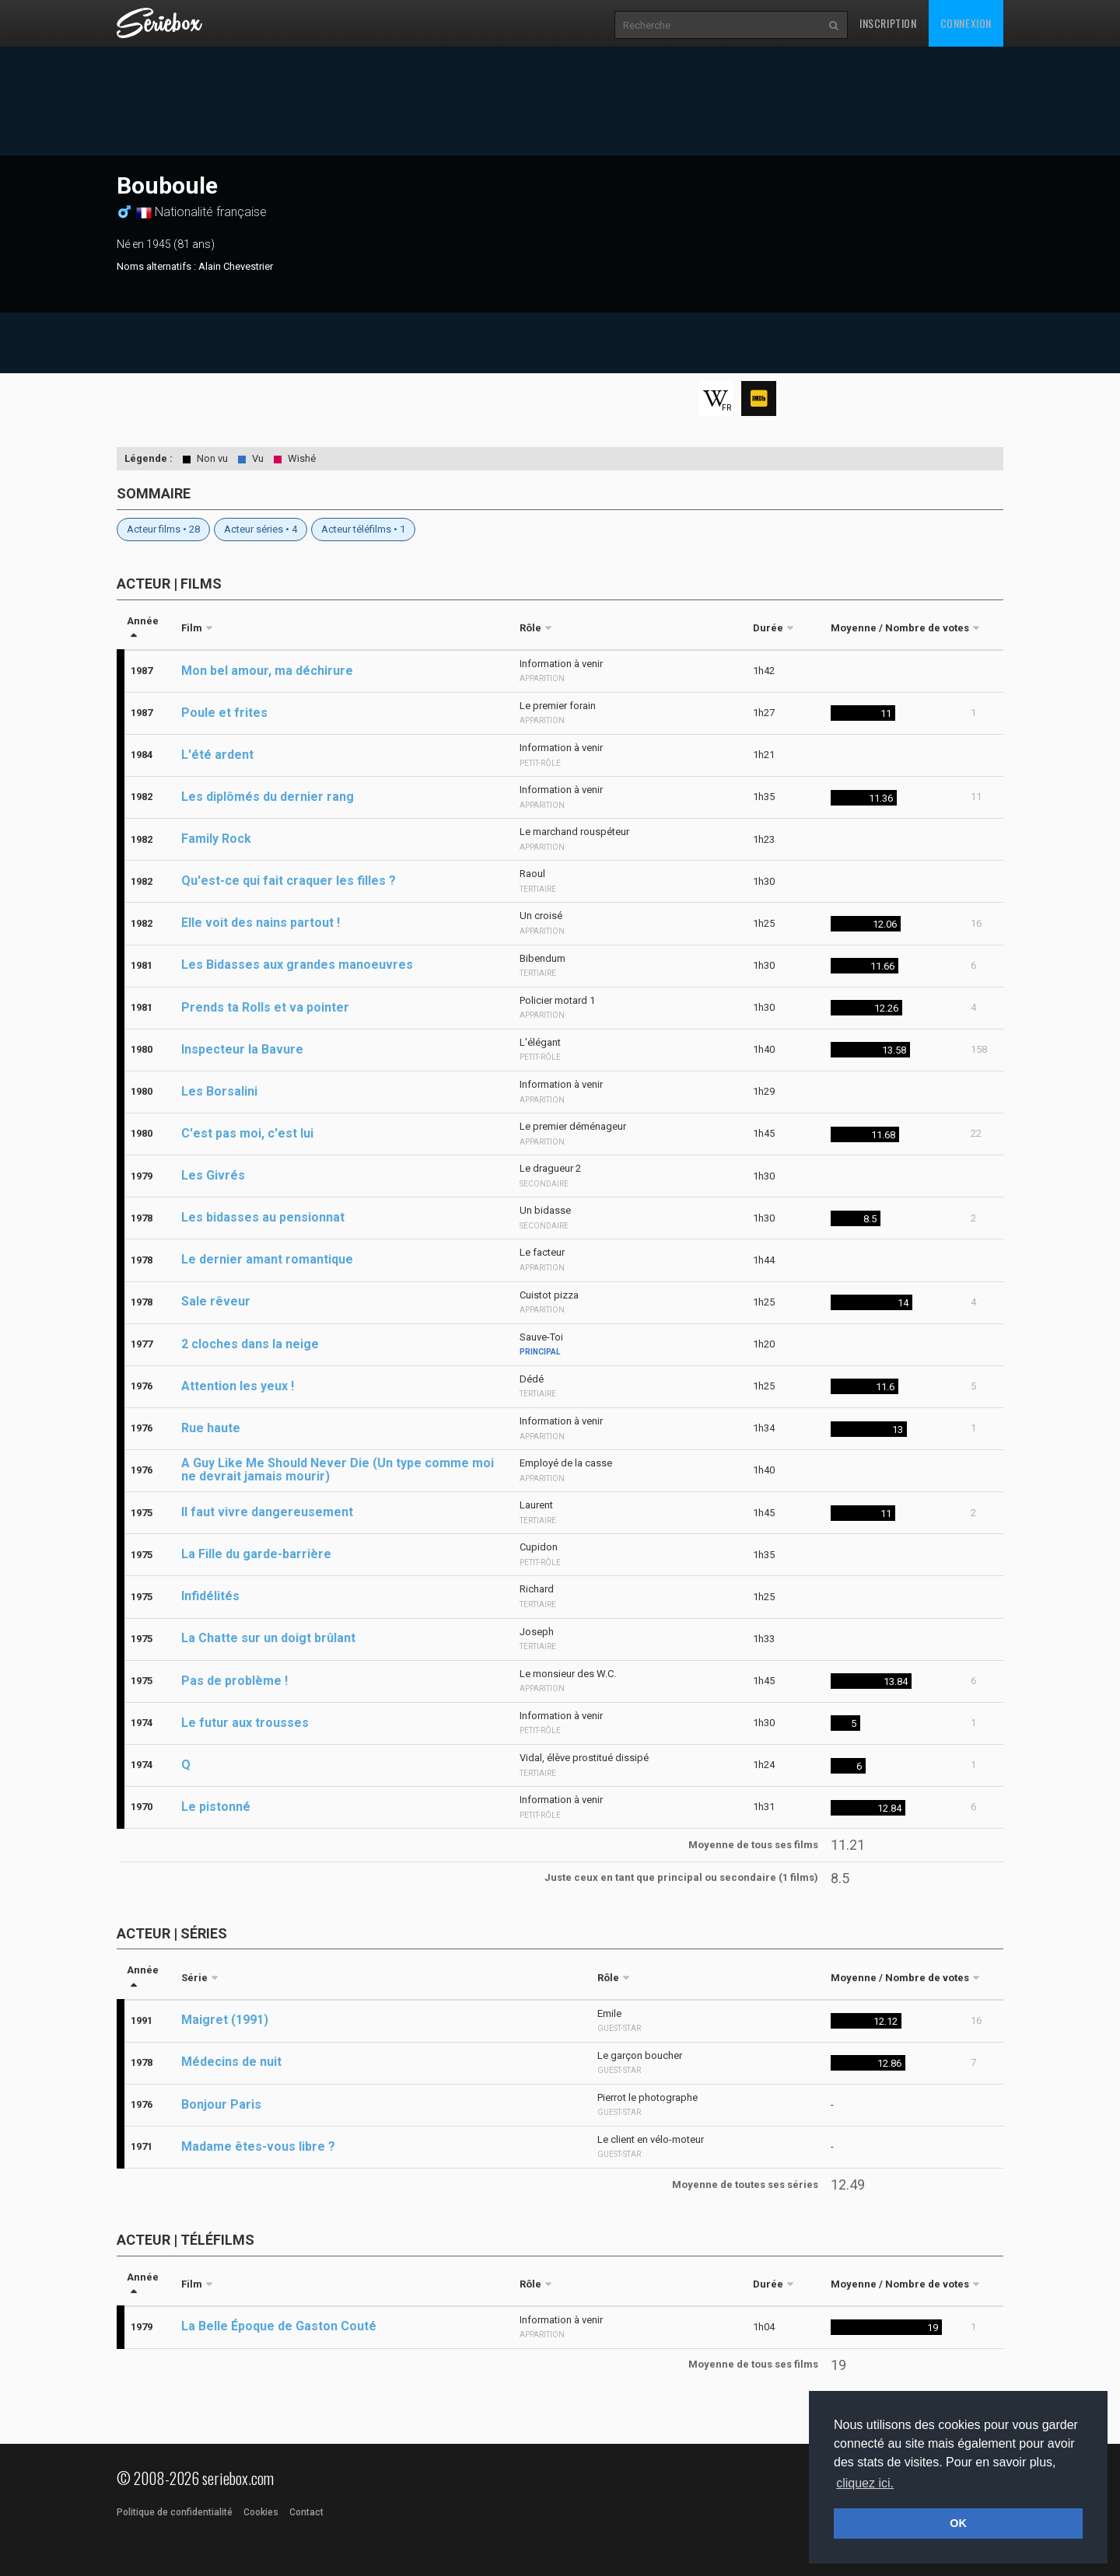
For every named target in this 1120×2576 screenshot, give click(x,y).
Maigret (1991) (224, 2019)
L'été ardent (217, 754)
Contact (306, 2512)
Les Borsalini (219, 1091)
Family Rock (216, 838)
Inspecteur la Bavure (242, 1049)
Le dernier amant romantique (267, 1259)
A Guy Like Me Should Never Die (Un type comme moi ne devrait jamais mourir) (337, 1469)
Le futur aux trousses (245, 1722)
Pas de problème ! (234, 1680)
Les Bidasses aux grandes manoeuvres (297, 964)
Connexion (966, 23)
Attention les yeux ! (237, 1386)
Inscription (888, 23)
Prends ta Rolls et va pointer (265, 1007)
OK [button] (958, 2523)
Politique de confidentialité (175, 2512)
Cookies (260, 2512)
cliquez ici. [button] (865, 2483)
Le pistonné (215, 1806)
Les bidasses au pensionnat (263, 1217)
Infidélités (210, 1596)
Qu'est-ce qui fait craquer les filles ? (288, 880)
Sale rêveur (215, 1301)
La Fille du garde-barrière (256, 1554)
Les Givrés (213, 1175)
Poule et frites (224, 712)
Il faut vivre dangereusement (267, 1512)
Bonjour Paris (221, 2104)
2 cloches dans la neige (250, 1344)
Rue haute (210, 1428)
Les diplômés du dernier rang (267, 796)
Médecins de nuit (231, 2061)
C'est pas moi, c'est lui (247, 1133)
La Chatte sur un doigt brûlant (268, 1638)
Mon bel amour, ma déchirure (267, 670)
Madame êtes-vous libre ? (258, 2146)
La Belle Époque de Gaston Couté (278, 2326)
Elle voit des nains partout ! (260, 922)
